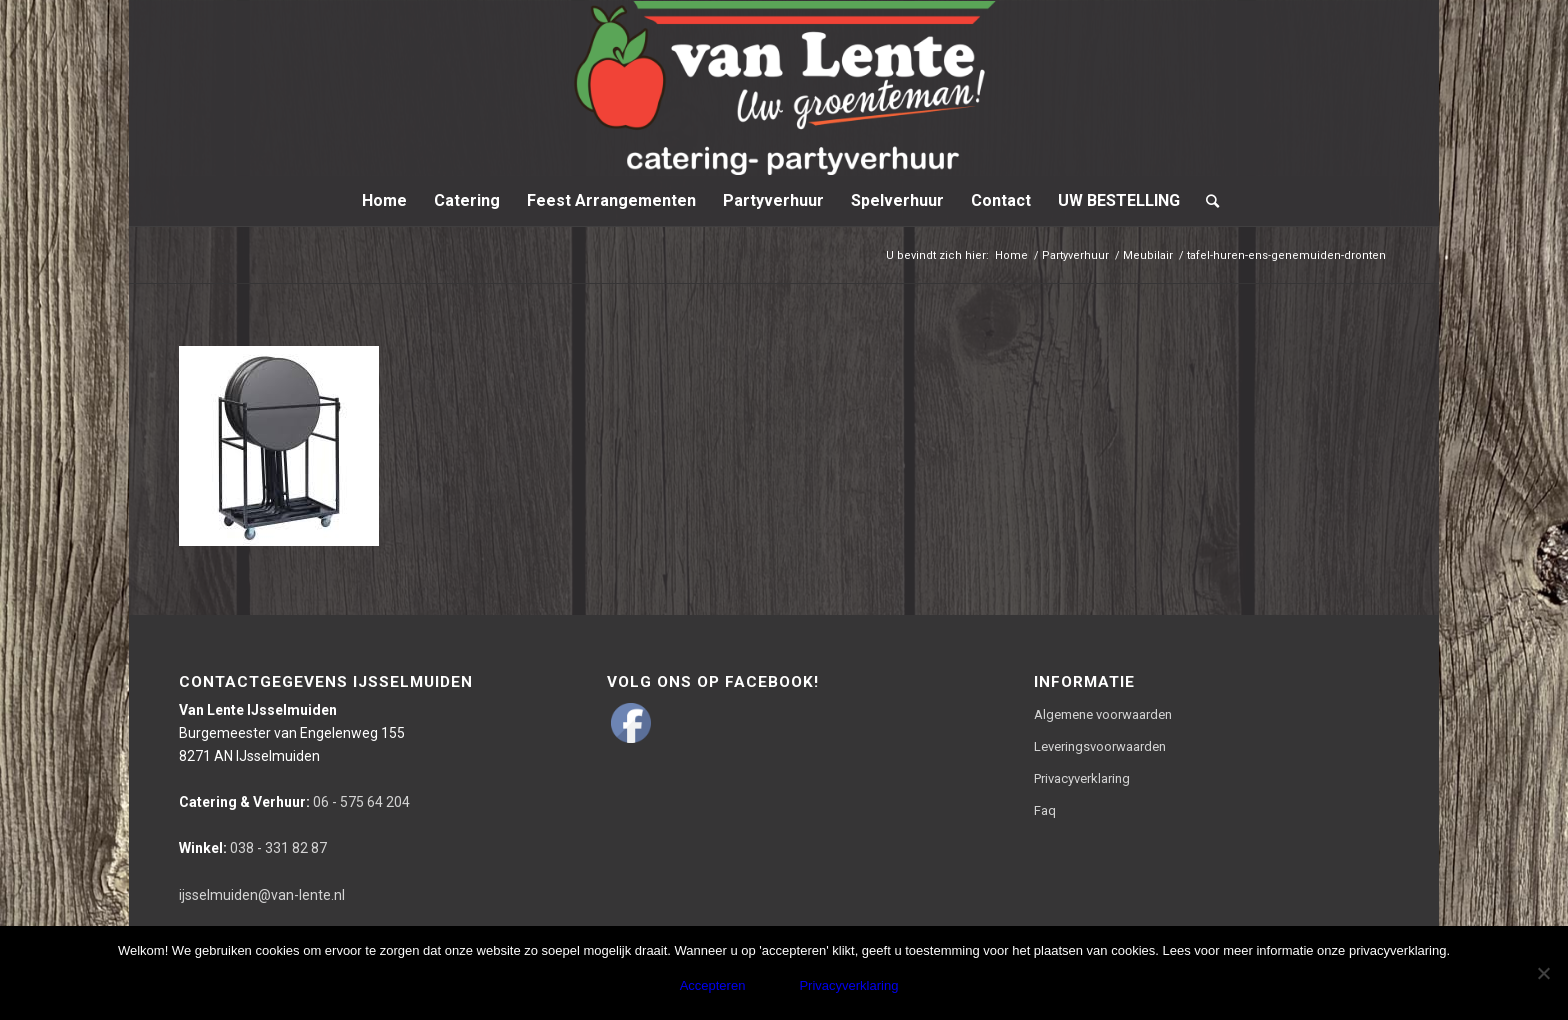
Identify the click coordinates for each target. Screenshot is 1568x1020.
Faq (1045, 810)
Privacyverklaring (1082, 778)
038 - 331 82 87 (253, 848)
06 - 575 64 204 (294, 802)
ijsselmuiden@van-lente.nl (262, 895)
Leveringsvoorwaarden (1100, 746)
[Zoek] (1206, 201)
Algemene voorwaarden (1103, 714)
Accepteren (713, 985)
